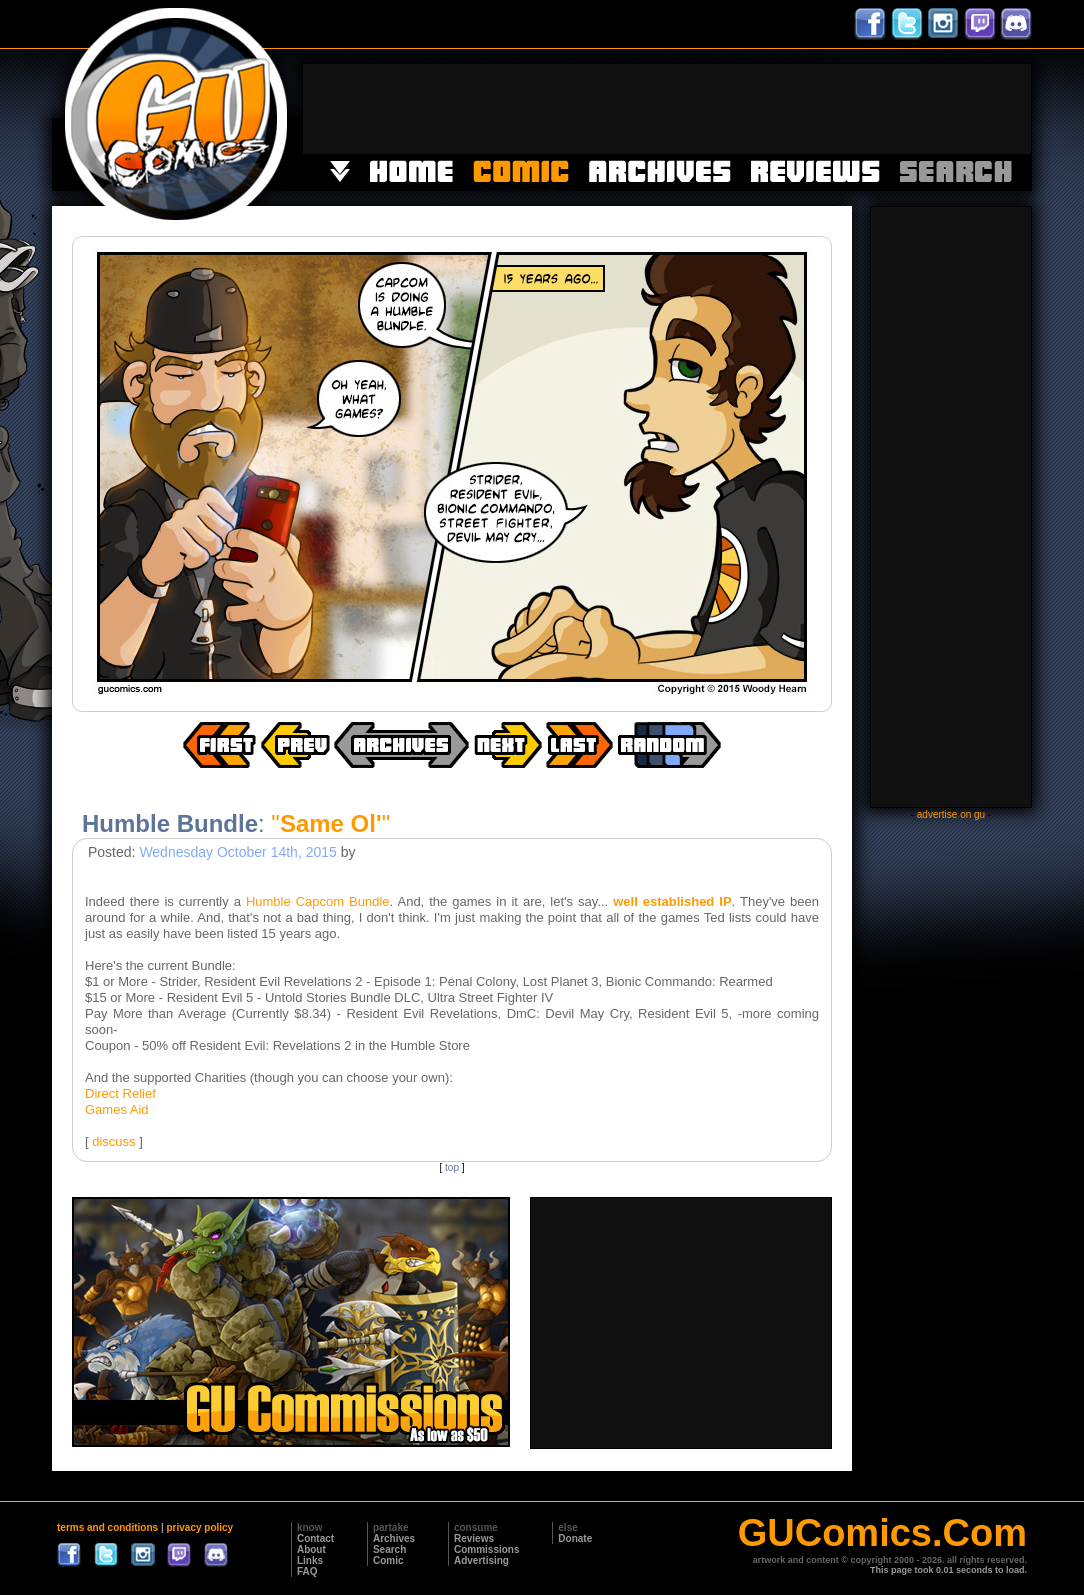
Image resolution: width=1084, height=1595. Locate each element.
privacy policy (199, 1527)
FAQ (307, 1571)
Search (389, 1549)
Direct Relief (120, 1093)
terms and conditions (107, 1527)
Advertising (481, 1560)
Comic (388, 1560)
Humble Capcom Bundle (318, 901)
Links (310, 1560)
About (311, 1549)
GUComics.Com (882, 1533)
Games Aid (117, 1109)
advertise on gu (951, 814)
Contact (315, 1538)
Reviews (474, 1538)
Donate (575, 1538)
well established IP (672, 901)
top (452, 1167)
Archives (394, 1538)
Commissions (487, 1549)
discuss (113, 1141)
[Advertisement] (667, 109)
